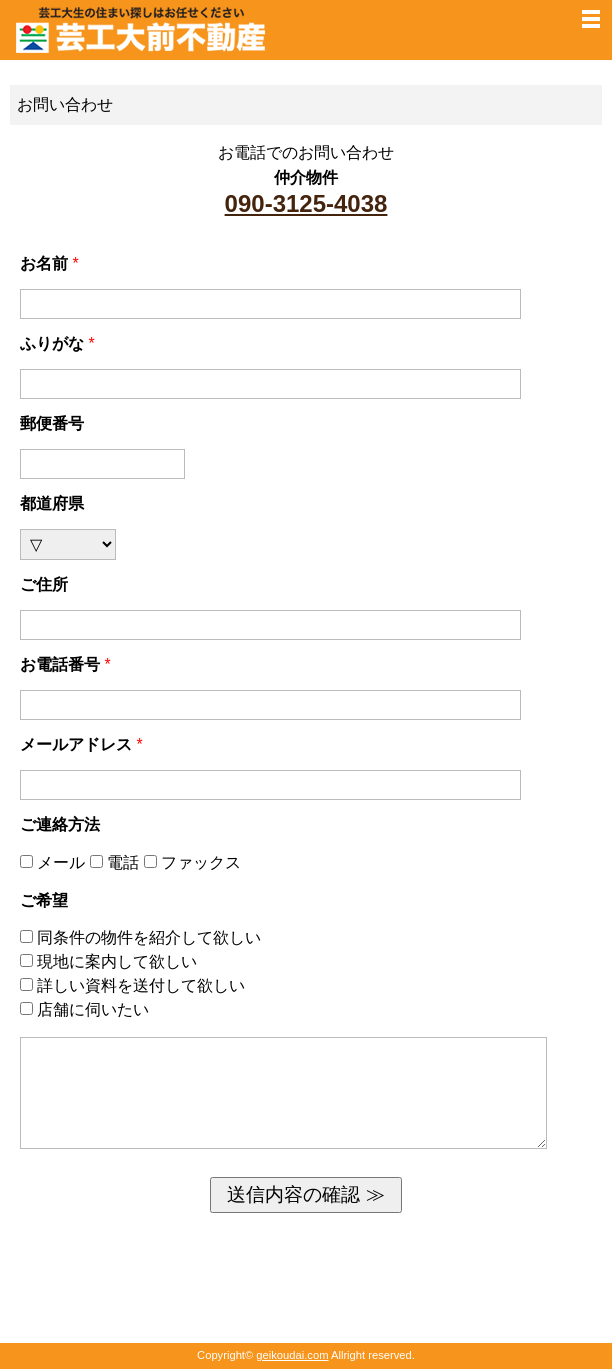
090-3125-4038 (306, 203)
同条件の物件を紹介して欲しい (140, 937)
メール (55, 862)
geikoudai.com (292, 1355)
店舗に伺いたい (84, 1009)
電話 (117, 862)
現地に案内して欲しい (108, 961)
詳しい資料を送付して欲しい (132, 985)
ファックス (192, 862)
